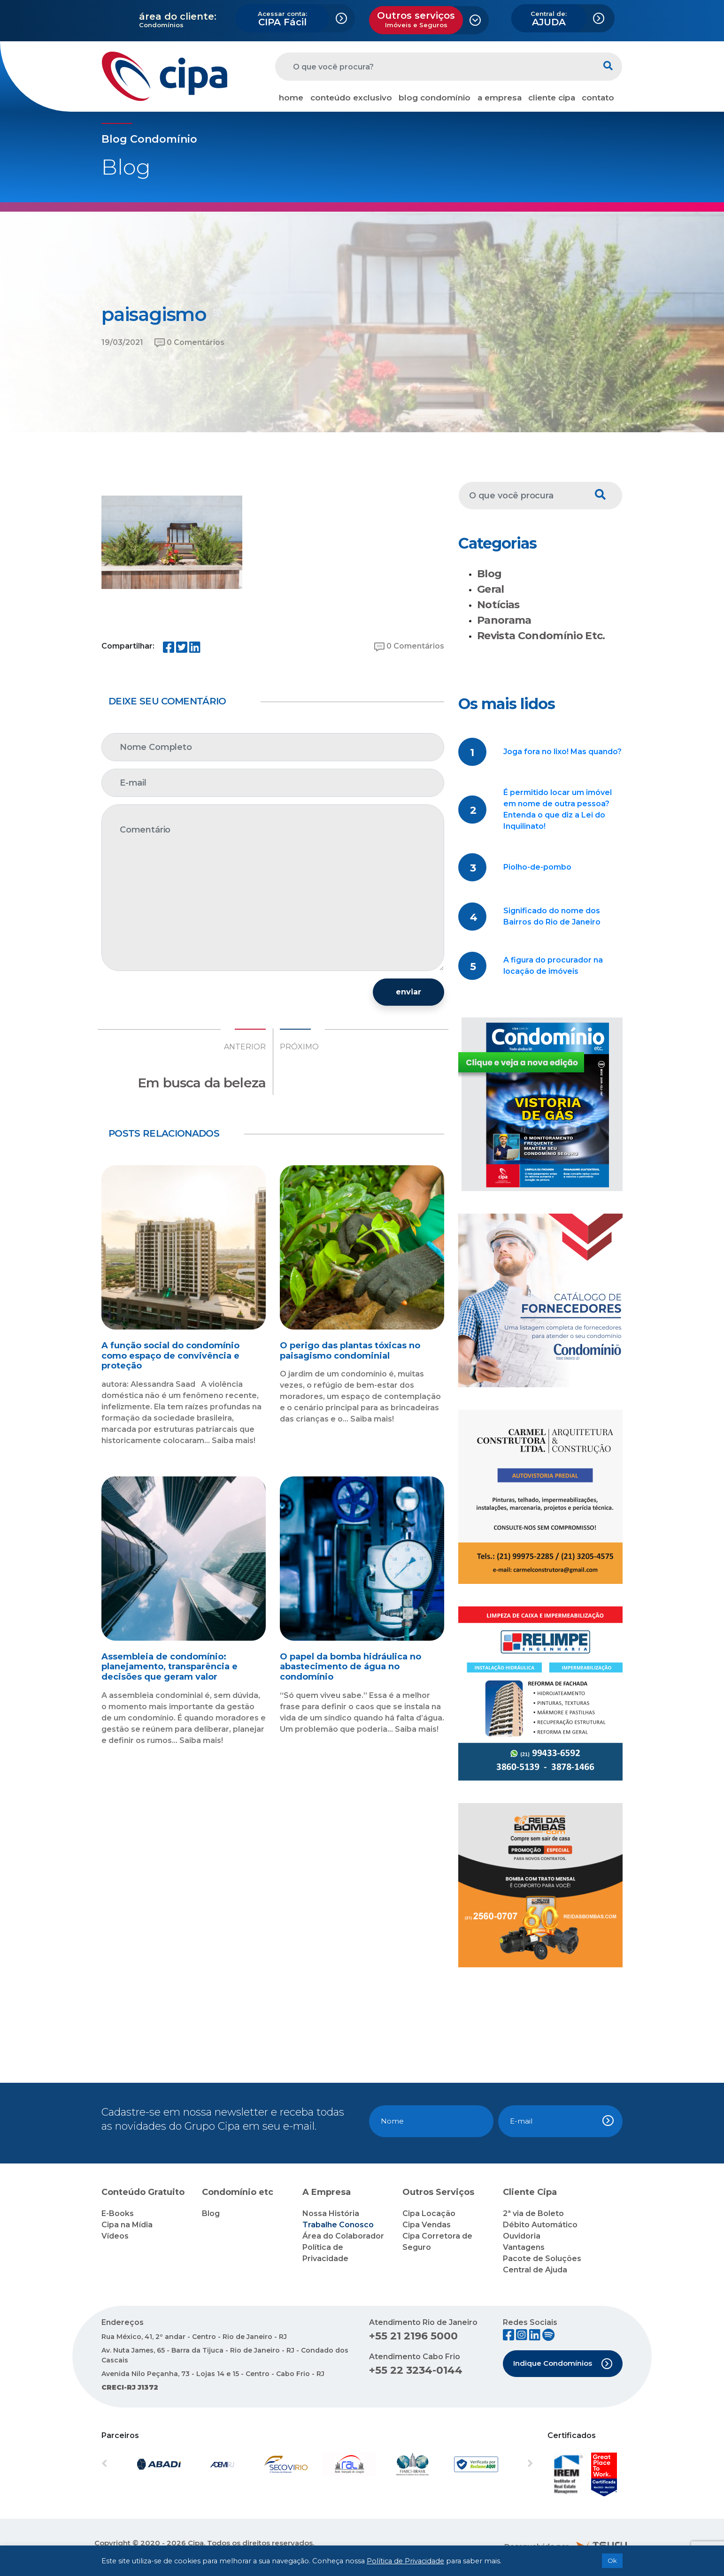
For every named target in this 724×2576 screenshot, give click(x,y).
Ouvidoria (521, 2236)
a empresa (500, 97)
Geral (490, 589)
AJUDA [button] (549, 19)
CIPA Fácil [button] (282, 19)
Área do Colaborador (343, 2236)
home (291, 97)
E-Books (117, 2213)
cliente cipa (551, 97)
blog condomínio (434, 97)
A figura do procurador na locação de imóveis (553, 965)
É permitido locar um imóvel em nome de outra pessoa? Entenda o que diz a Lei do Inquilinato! (557, 809)
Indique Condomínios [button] (563, 2364)
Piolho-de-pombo (537, 867)
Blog (489, 573)
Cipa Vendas (426, 2224)
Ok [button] (612, 2560)
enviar (408, 991)
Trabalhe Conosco (338, 2224)
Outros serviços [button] (416, 19)
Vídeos (115, 2236)
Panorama (504, 620)
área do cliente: (177, 16)
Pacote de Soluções (542, 2258)
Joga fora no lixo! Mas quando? (562, 751)
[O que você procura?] (434, 67)
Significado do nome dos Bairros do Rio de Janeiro (552, 916)
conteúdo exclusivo (351, 97)
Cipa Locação (428, 2213)
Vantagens (524, 2247)
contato (598, 97)
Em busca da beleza (202, 1083)
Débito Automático (540, 2224)
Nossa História (330, 2213)
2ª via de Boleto (533, 2213)
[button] (133, 2464)
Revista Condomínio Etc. (541, 635)
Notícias (498, 604)
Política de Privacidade (405, 2561)
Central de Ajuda (535, 2269)
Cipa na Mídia (127, 2224)
